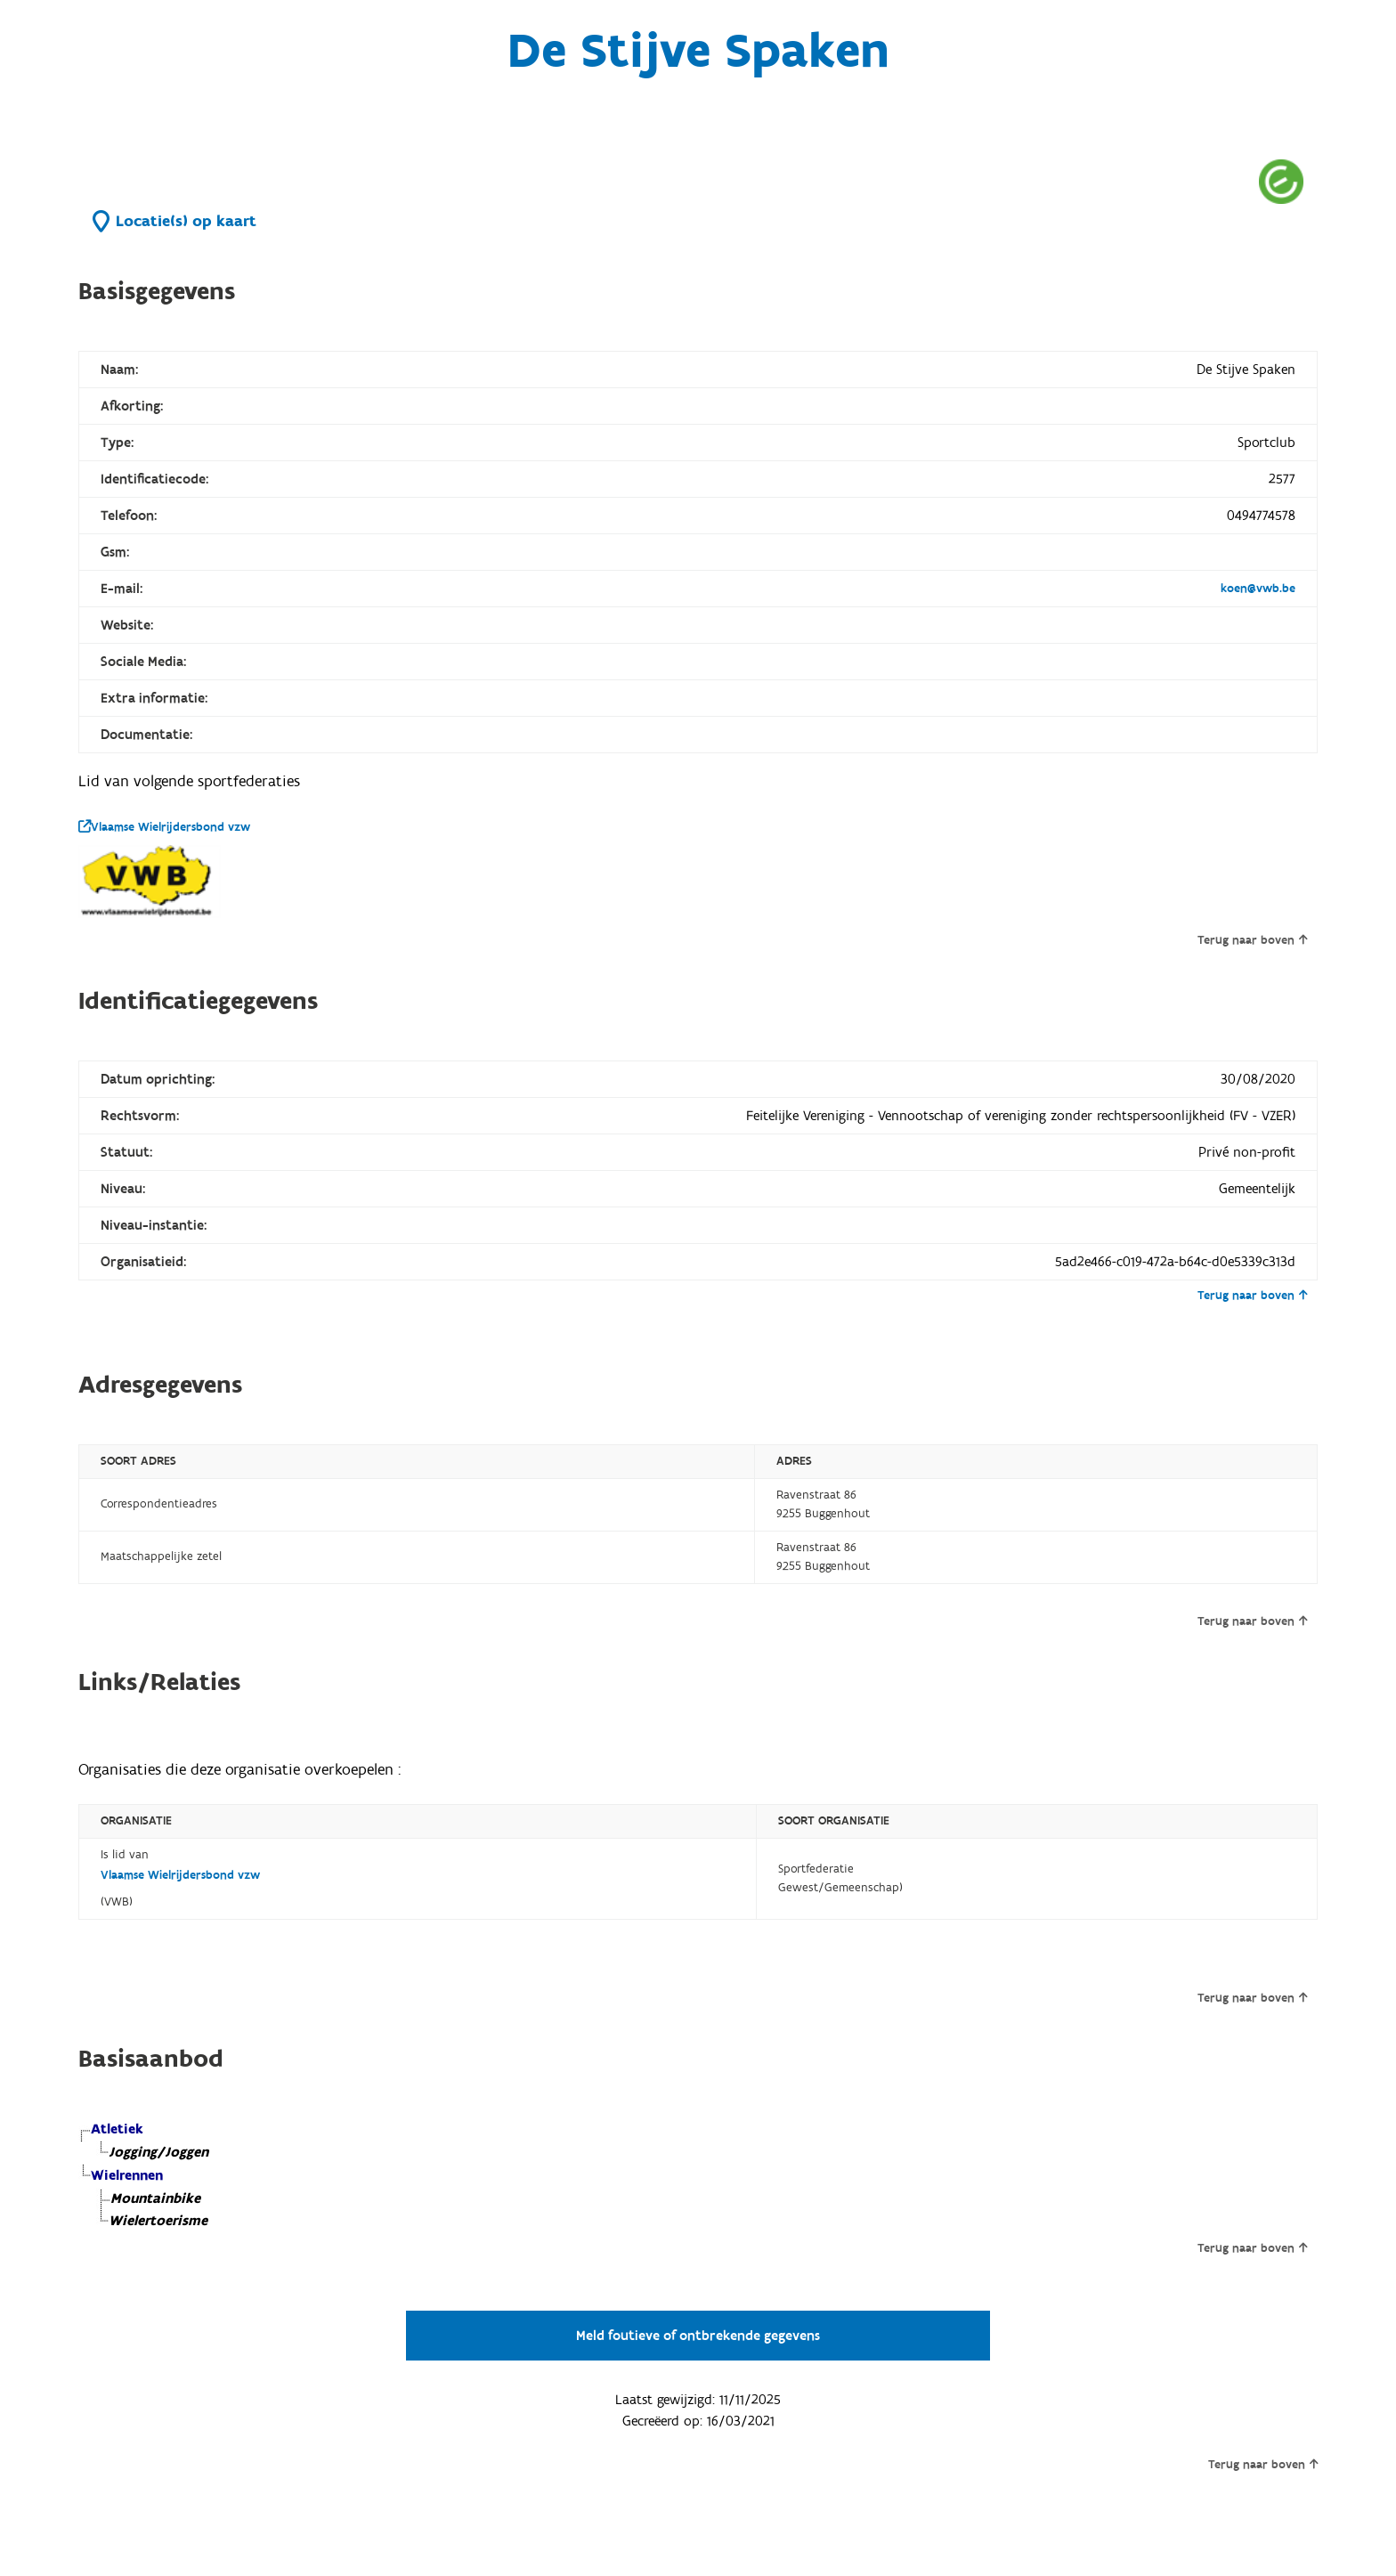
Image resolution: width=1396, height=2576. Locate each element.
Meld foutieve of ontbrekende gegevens (698, 2335)
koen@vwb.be (1258, 589)
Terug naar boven (1252, 940)
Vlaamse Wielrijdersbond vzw (164, 827)
